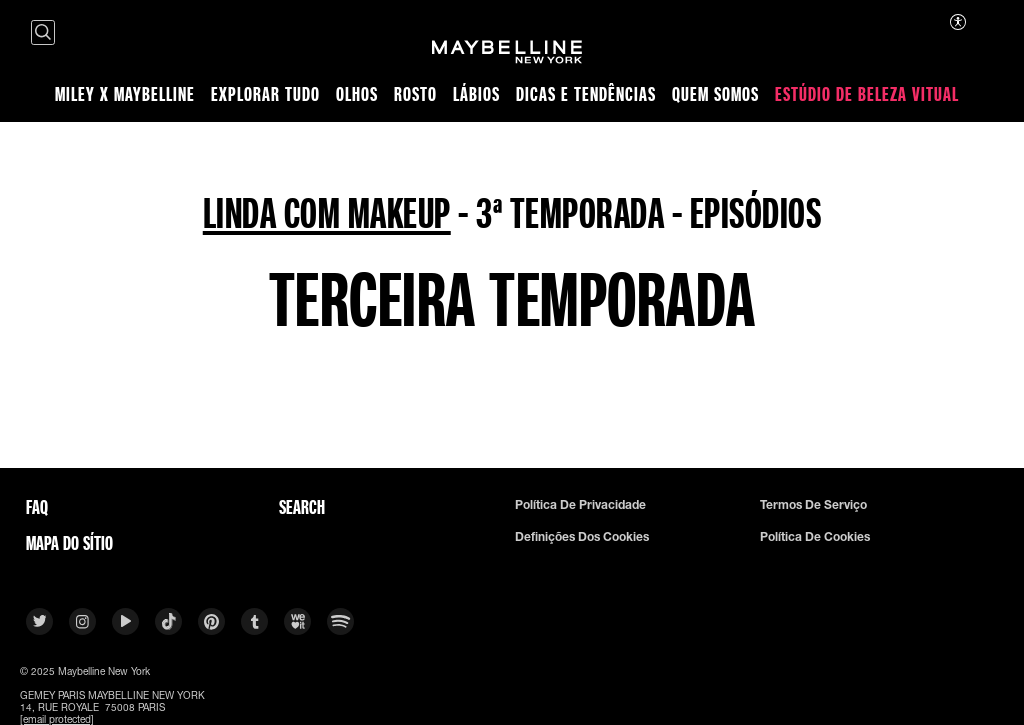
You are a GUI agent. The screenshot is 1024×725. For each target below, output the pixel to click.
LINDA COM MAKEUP (327, 212)
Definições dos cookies (582, 537)
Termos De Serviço (813, 505)
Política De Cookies (815, 537)
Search (302, 507)
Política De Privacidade (580, 505)
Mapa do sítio (69, 543)
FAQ (37, 507)
